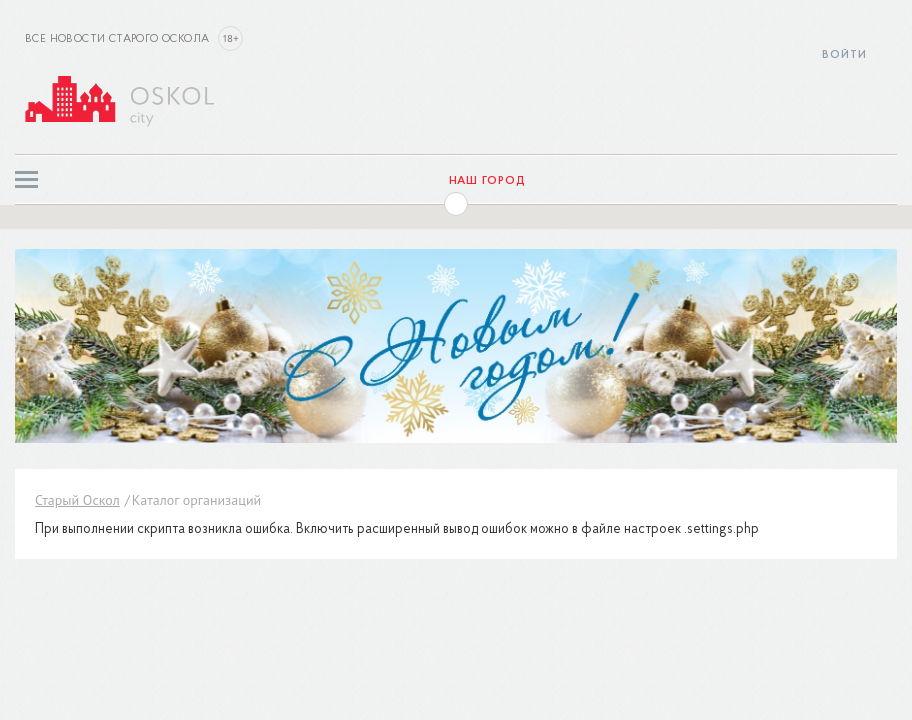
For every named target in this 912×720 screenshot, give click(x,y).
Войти (844, 55)
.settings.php (721, 529)
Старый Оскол (77, 500)
